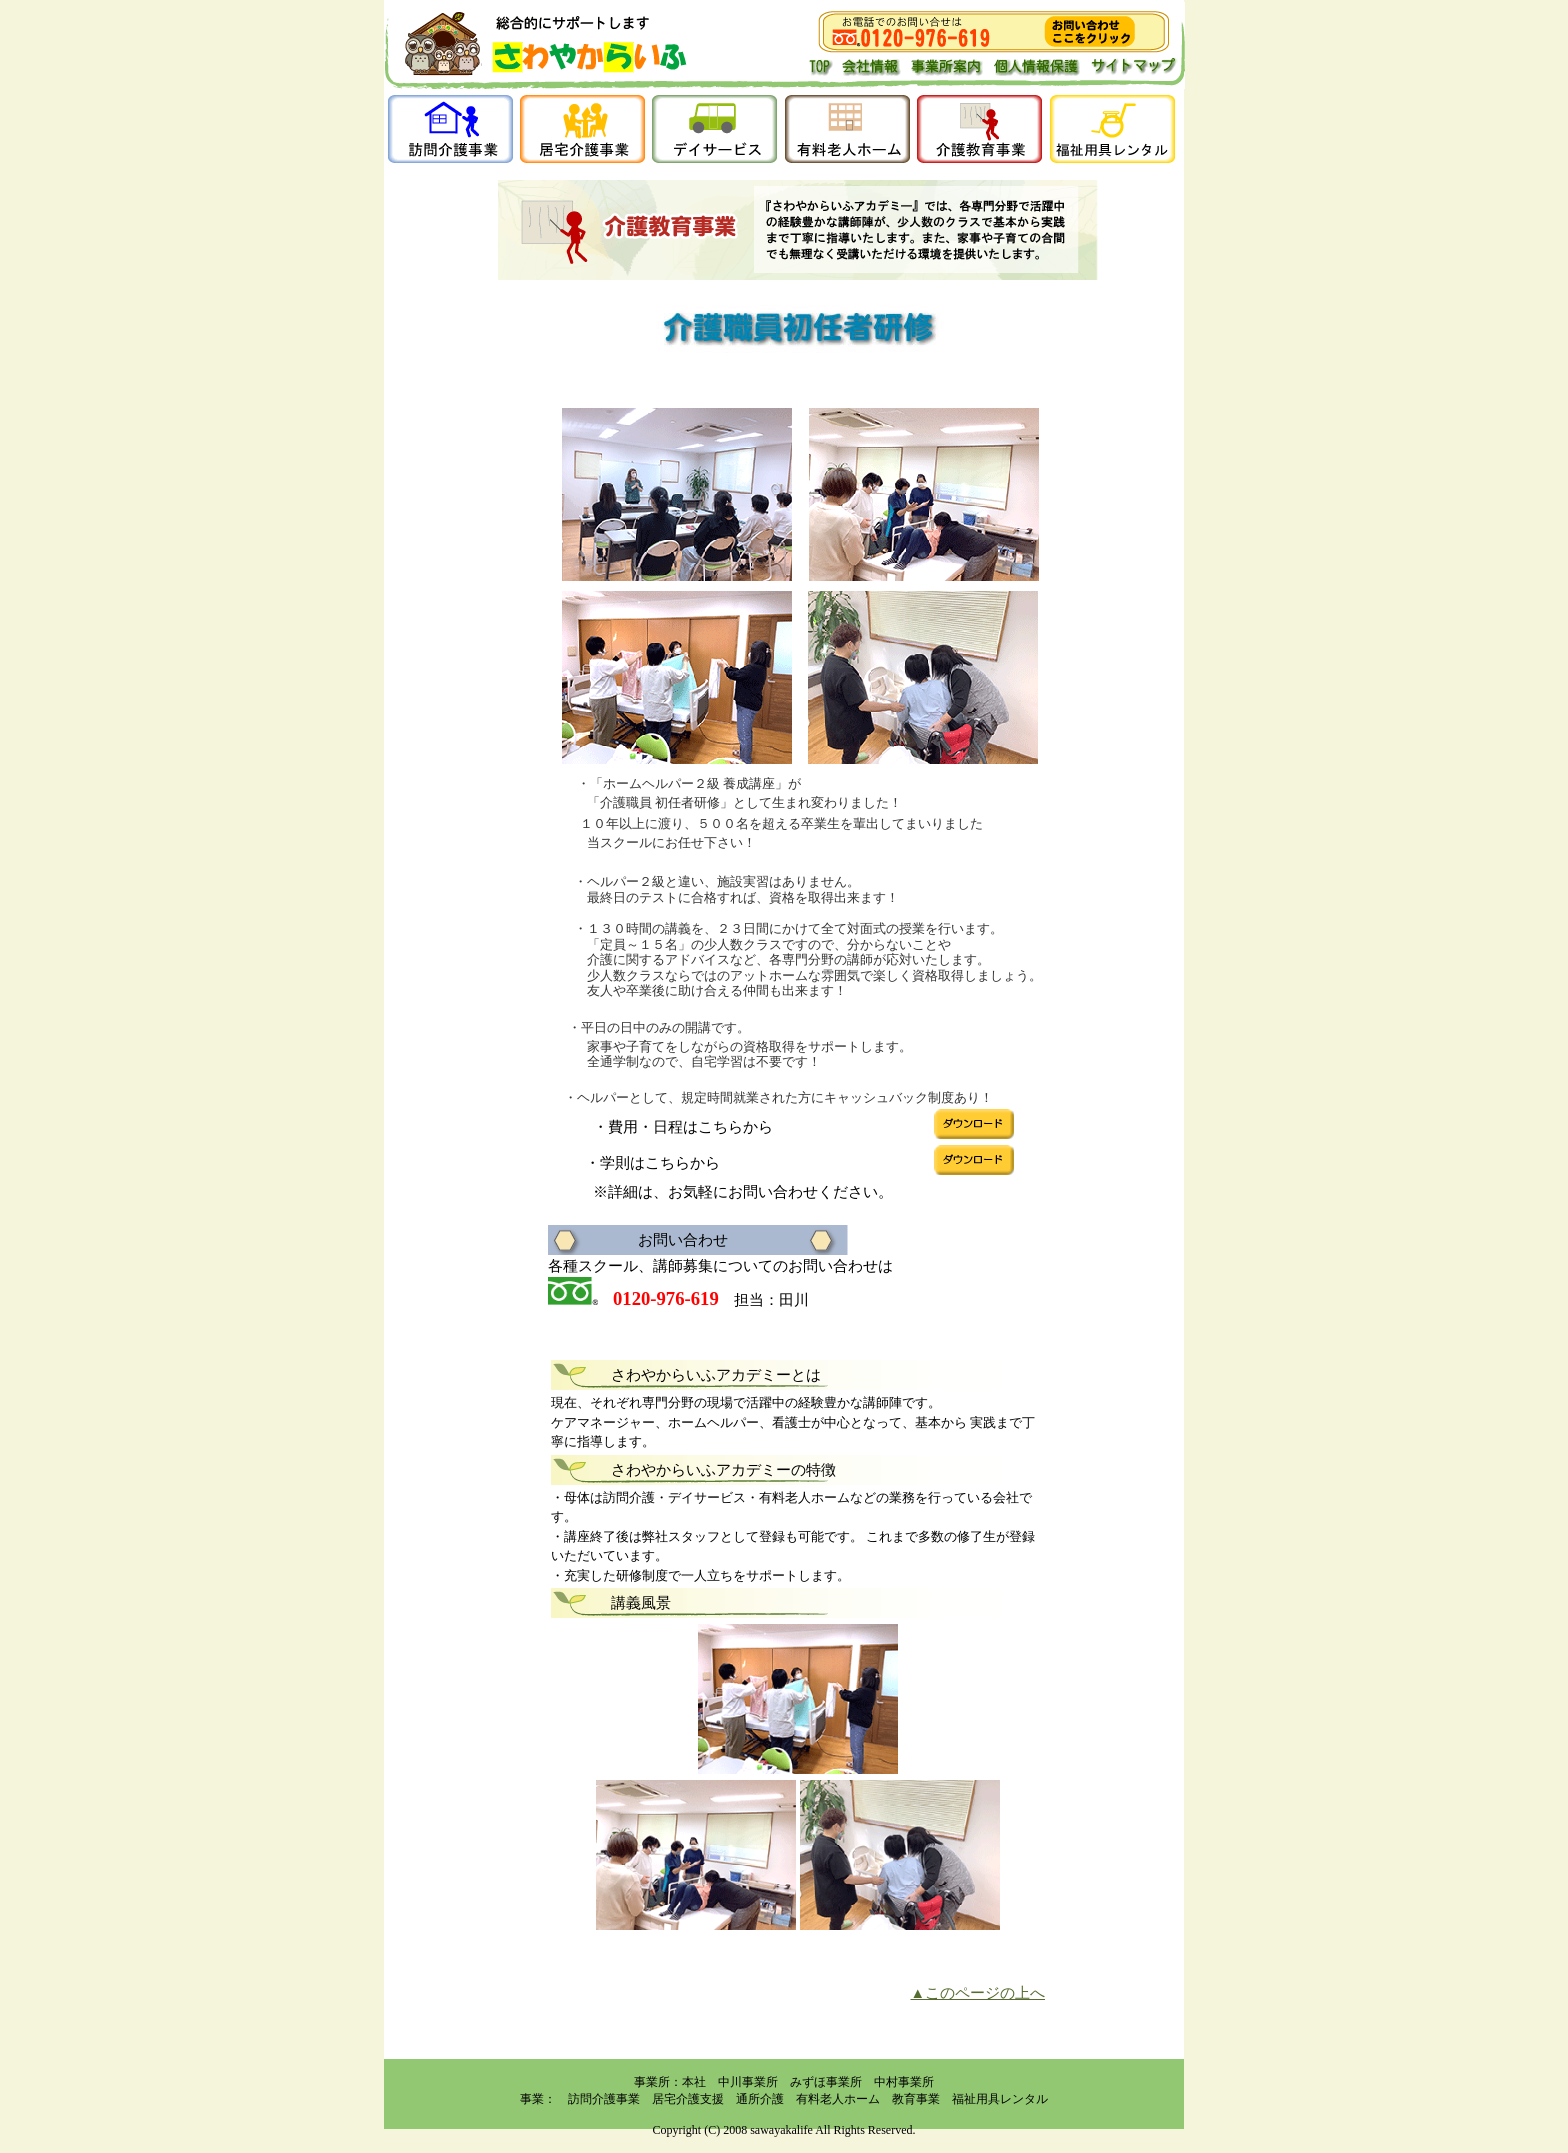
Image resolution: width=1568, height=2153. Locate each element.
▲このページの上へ (977, 1993)
